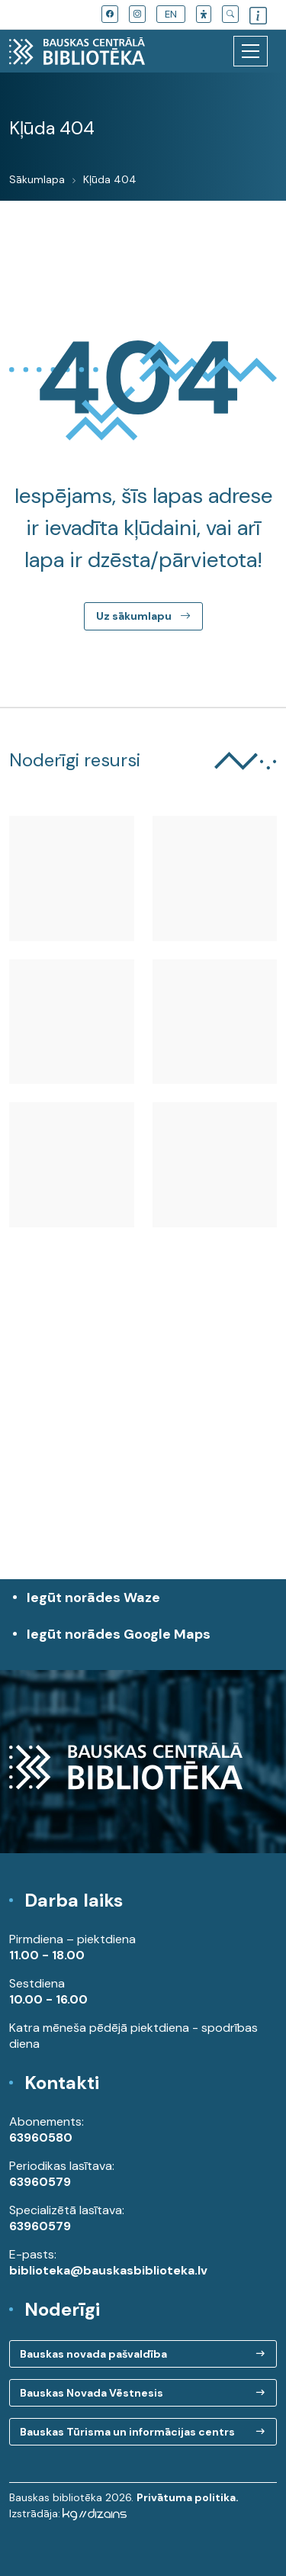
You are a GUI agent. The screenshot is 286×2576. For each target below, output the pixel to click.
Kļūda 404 (110, 179)
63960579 (40, 2182)
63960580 (40, 2137)
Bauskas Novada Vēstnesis (91, 2393)
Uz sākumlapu (143, 616)
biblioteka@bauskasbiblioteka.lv (108, 2270)
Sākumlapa (37, 179)
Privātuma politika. (188, 2497)
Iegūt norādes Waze (93, 1597)
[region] (143, 1440)
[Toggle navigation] (250, 51)
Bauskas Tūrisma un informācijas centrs (127, 2432)
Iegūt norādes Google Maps (147, 1642)
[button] (203, 14)
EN (171, 14)
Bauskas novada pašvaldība (93, 2354)
